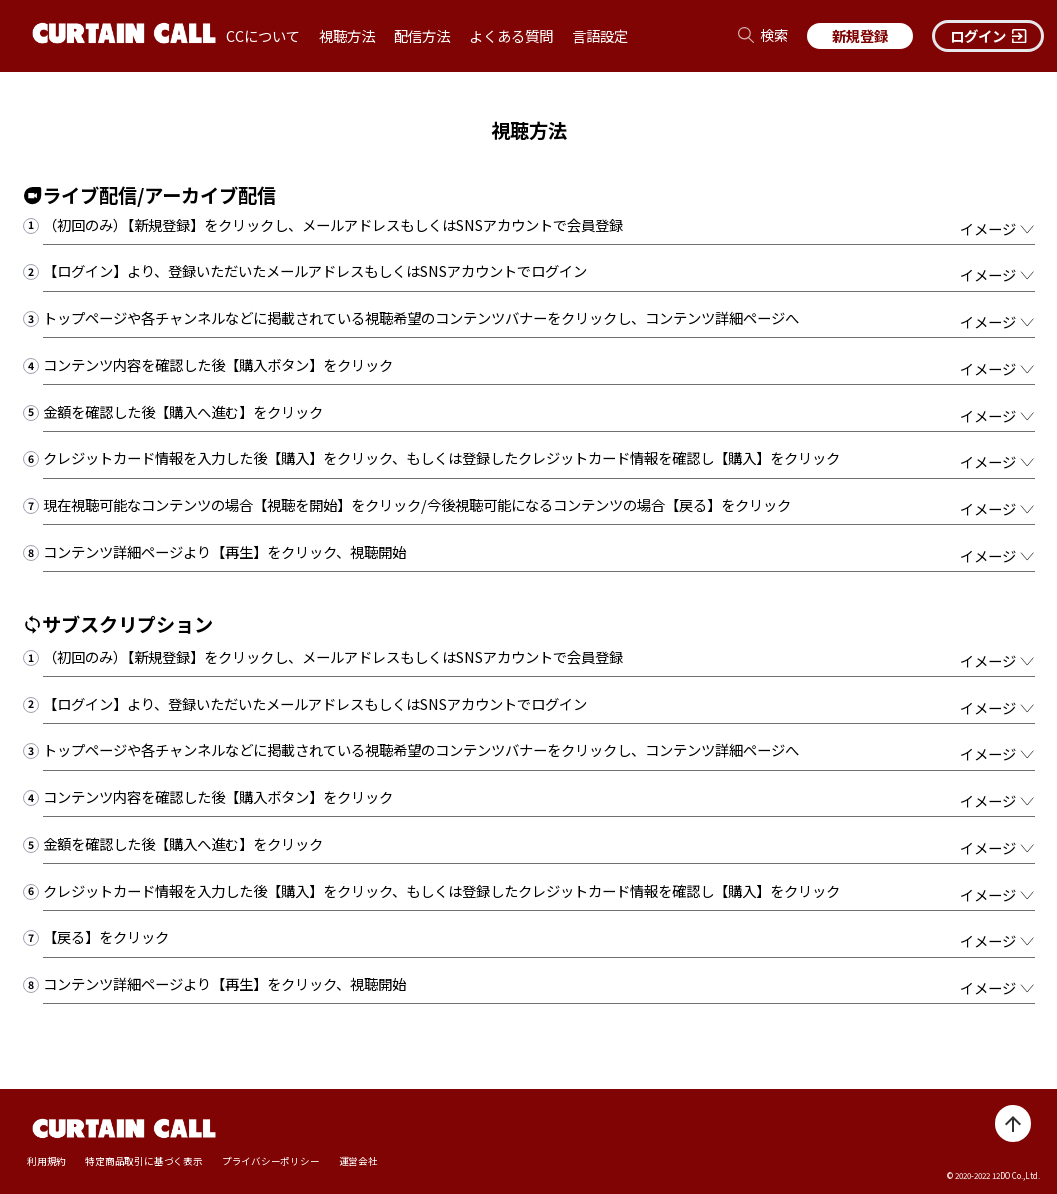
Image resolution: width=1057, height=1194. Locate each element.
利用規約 (46, 1161)
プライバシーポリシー (271, 1161)
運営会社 (358, 1161)
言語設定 (600, 35)
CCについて (263, 35)
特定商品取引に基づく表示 (143, 1161)
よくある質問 (511, 35)
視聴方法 (347, 35)
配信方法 (422, 35)
